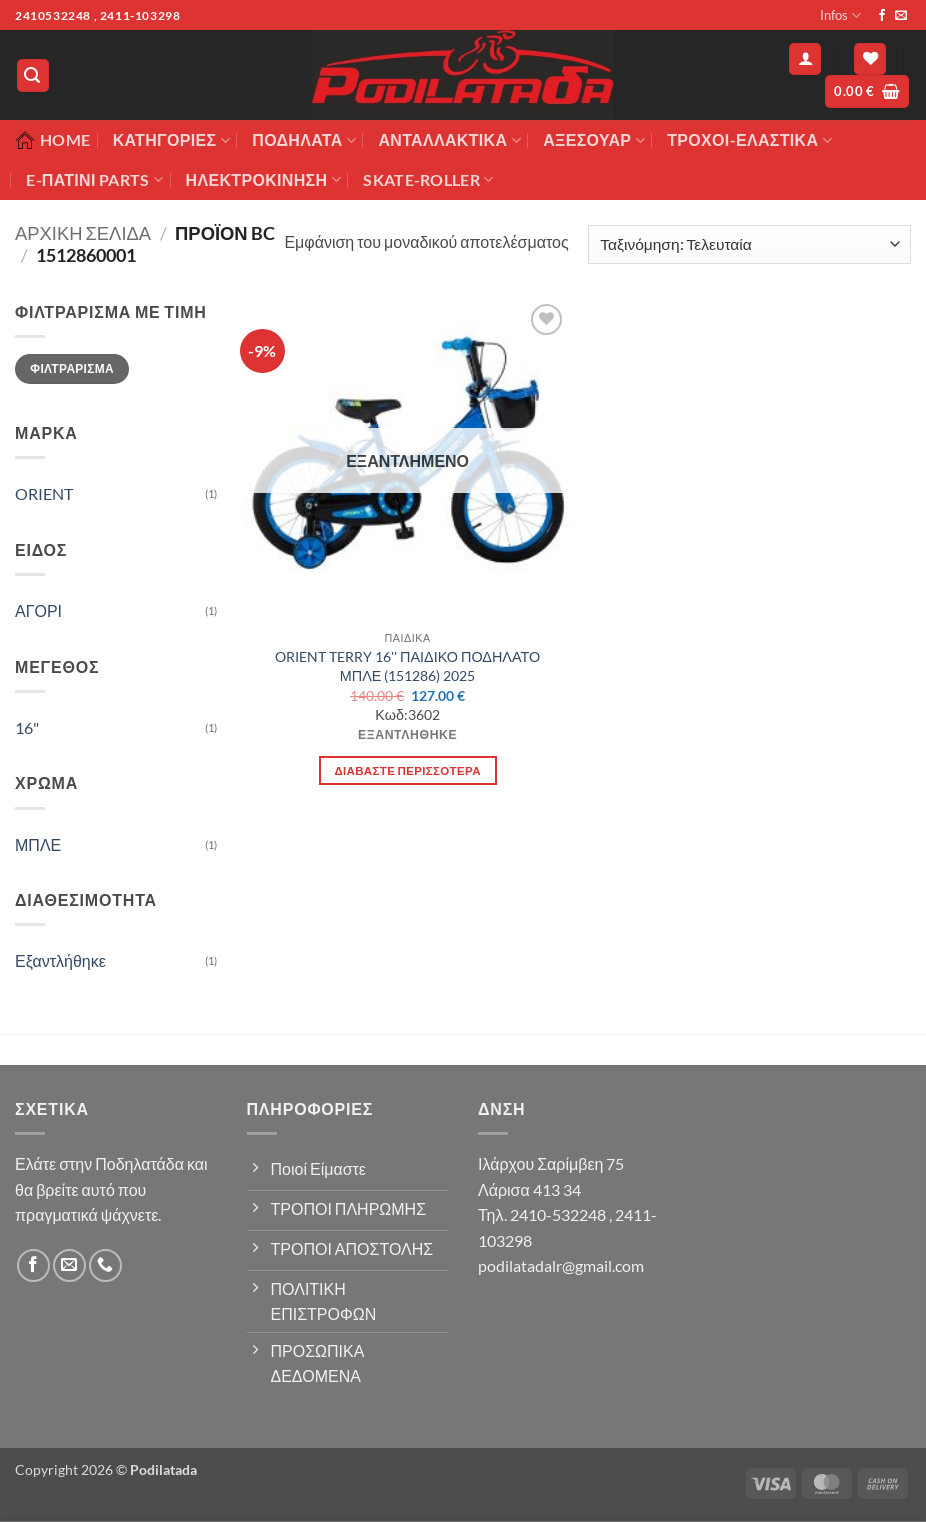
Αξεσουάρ (594, 140)
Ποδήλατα (304, 140)
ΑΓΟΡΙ (38, 610)
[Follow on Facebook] (882, 16)
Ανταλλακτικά (449, 140)
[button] (33, 75)
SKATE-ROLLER (428, 180)
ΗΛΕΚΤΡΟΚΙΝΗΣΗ (263, 180)
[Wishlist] (870, 59)
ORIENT (44, 493)
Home (52, 140)
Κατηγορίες (171, 140)
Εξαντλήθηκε (60, 960)
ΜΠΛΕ (38, 844)
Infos (840, 15)
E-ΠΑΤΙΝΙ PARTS (94, 180)
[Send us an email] (901, 16)
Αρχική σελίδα (83, 233)
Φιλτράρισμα (72, 368)
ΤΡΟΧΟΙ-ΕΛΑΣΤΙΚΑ (749, 140)
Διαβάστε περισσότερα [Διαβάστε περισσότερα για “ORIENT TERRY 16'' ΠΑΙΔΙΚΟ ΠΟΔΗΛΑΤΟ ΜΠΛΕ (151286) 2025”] (407, 770)
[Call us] (105, 1265)
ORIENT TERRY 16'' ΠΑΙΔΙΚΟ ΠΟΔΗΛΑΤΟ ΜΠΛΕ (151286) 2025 (407, 666)
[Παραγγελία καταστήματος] (749, 244)
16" (27, 727)
